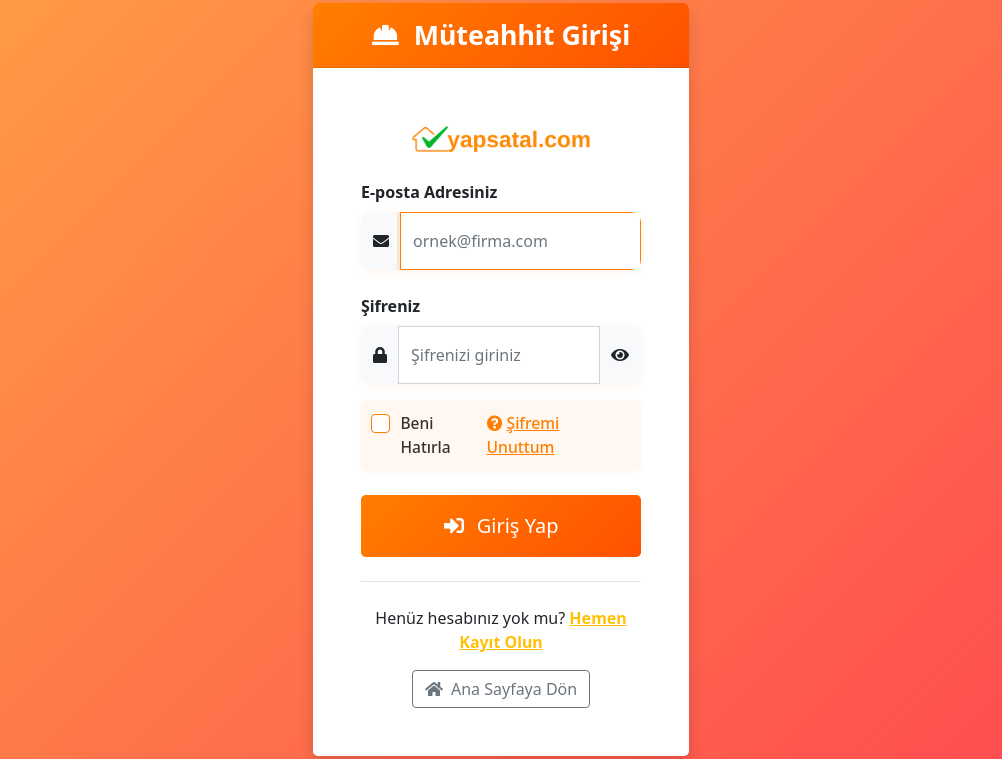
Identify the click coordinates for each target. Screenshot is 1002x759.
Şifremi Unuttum (523, 435)
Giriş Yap (501, 525)
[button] (620, 355)
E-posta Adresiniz (429, 192)
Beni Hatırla (425, 434)
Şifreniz (390, 306)
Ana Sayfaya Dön (501, 689)
